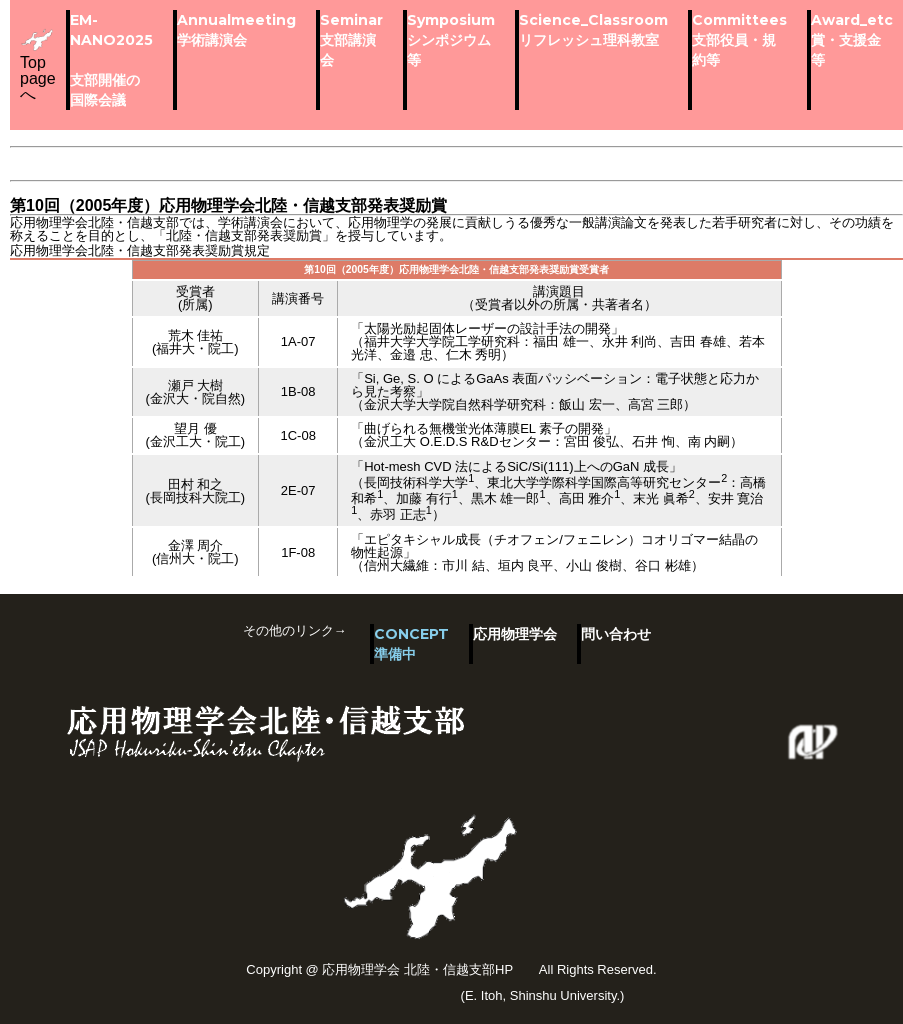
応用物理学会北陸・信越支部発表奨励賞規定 (140, 250)
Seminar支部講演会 (351, 40)
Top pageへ (38, 65)
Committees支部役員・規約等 (739, 40)
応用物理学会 (515, 634)
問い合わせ (616, 634)
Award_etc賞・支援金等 (852, 40)
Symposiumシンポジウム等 (451, 40)
